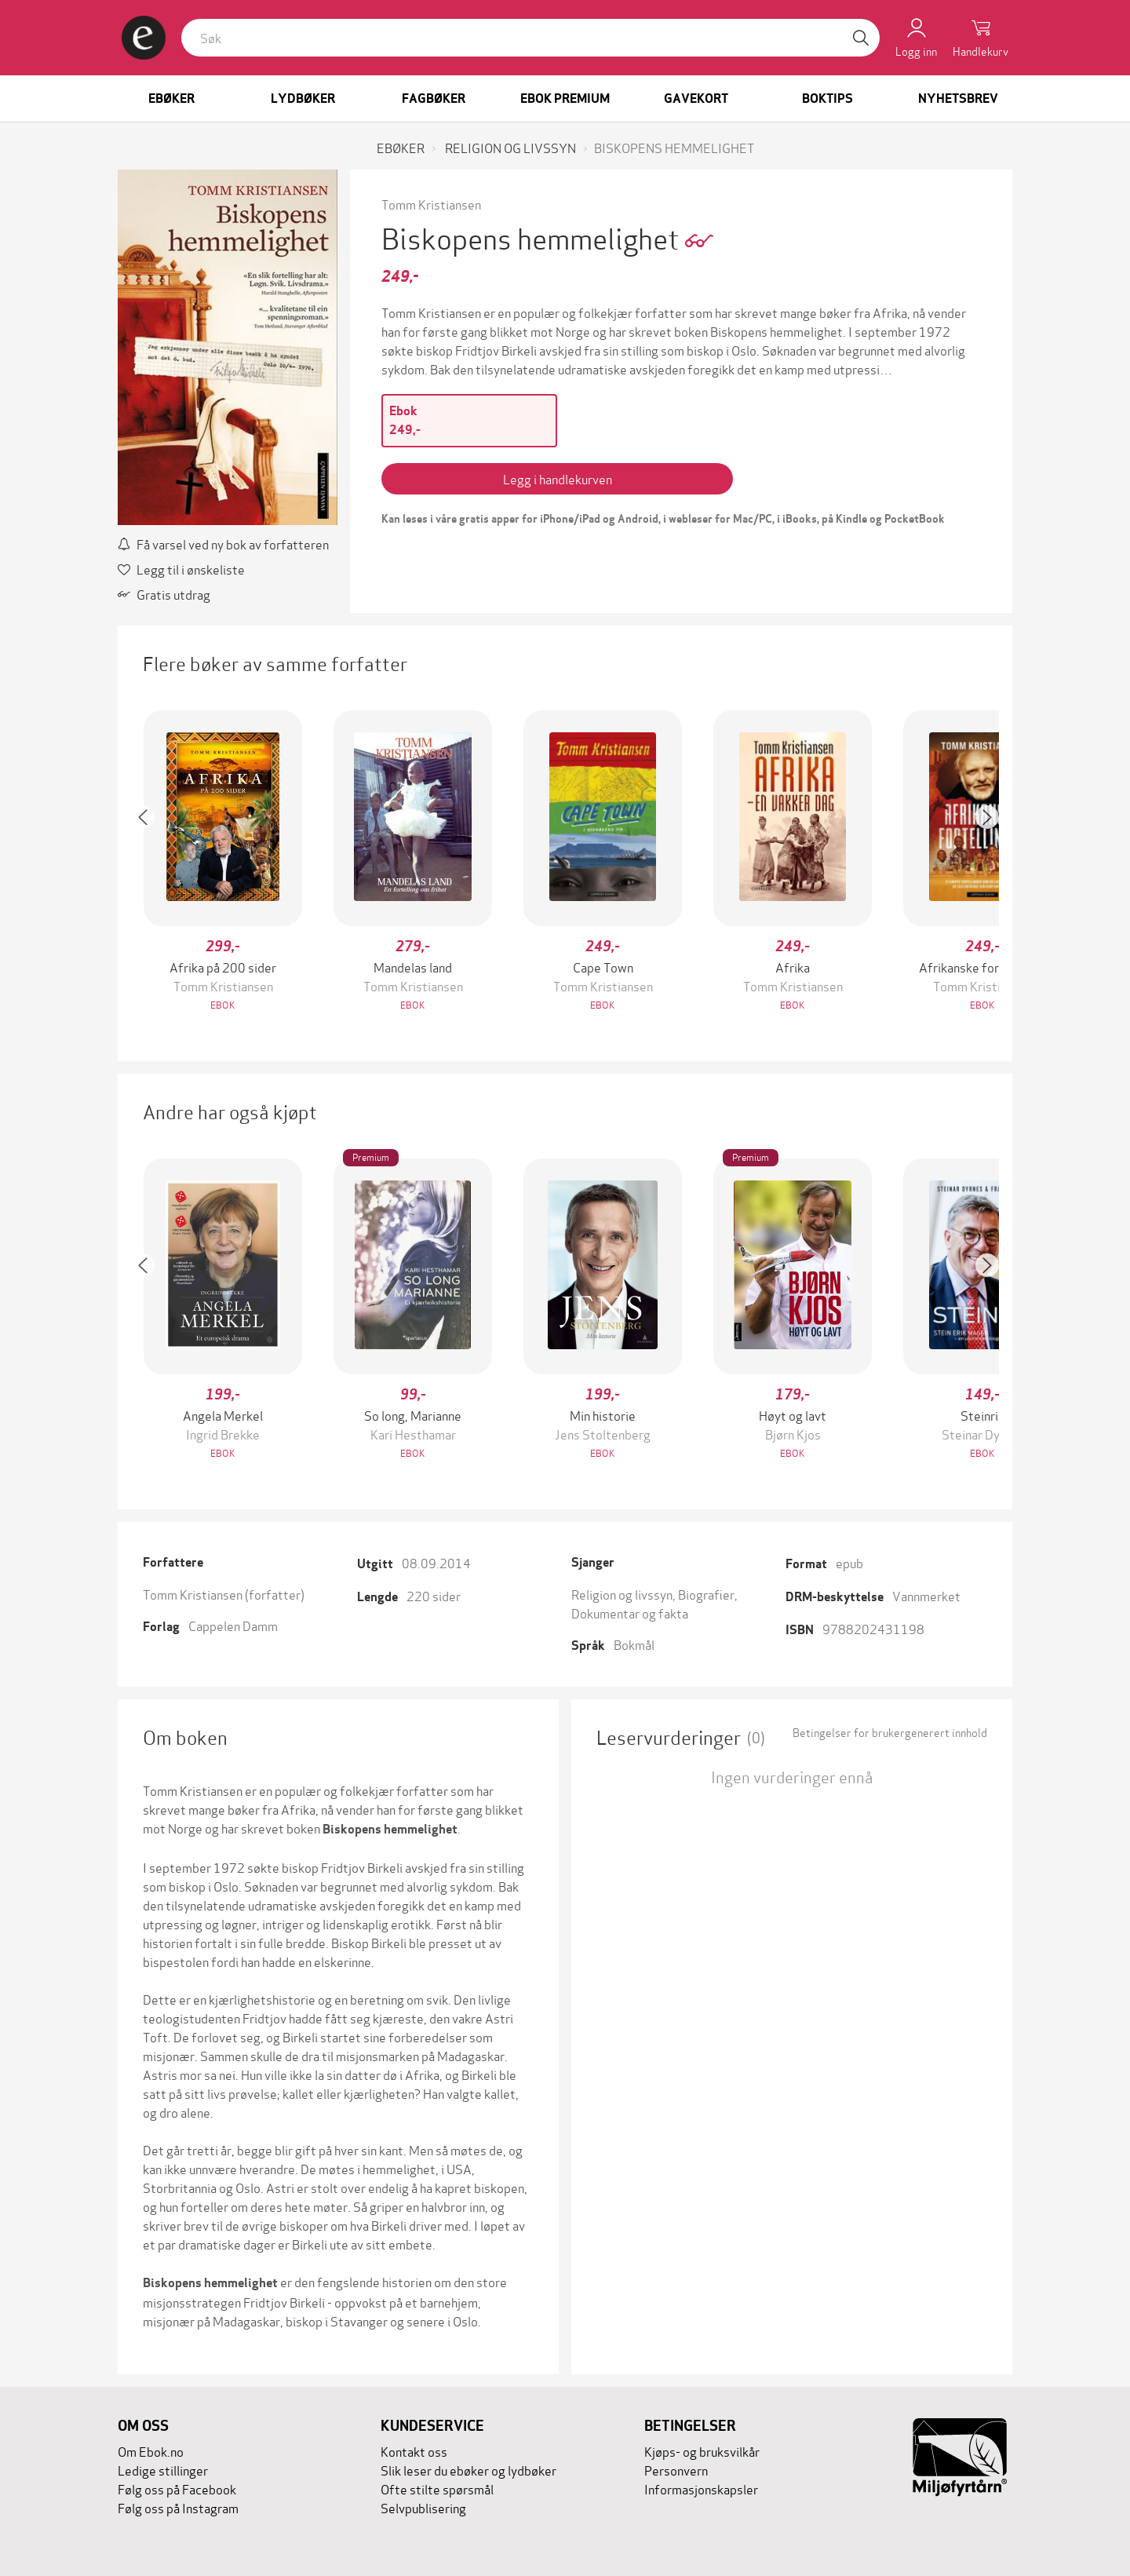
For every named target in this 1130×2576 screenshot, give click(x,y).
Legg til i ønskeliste (181, 569)
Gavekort (696, 98)
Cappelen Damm (233, 1625)
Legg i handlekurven (557, 478)
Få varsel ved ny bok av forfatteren (223, 544)
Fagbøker (433, 98)
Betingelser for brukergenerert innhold (890, 1732)
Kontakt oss (414, 2451)
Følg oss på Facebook (177, 2488)
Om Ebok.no (151, 2451)
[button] (150, 862)
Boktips (827, 98)
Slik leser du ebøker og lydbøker (468, 2470)
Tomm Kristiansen (431, 204)
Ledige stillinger (163, 2470)
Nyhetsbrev (958, 98)
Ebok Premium (565, 98)
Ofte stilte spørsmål (437, 2488)
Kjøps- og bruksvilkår (702, 2451)
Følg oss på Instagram (178, 2507)
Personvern (676, 2470)
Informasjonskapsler (701, 2488)
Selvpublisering (423, 2507)
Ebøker (171, 98)
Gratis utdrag (164, 594)
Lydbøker (303, 98)
